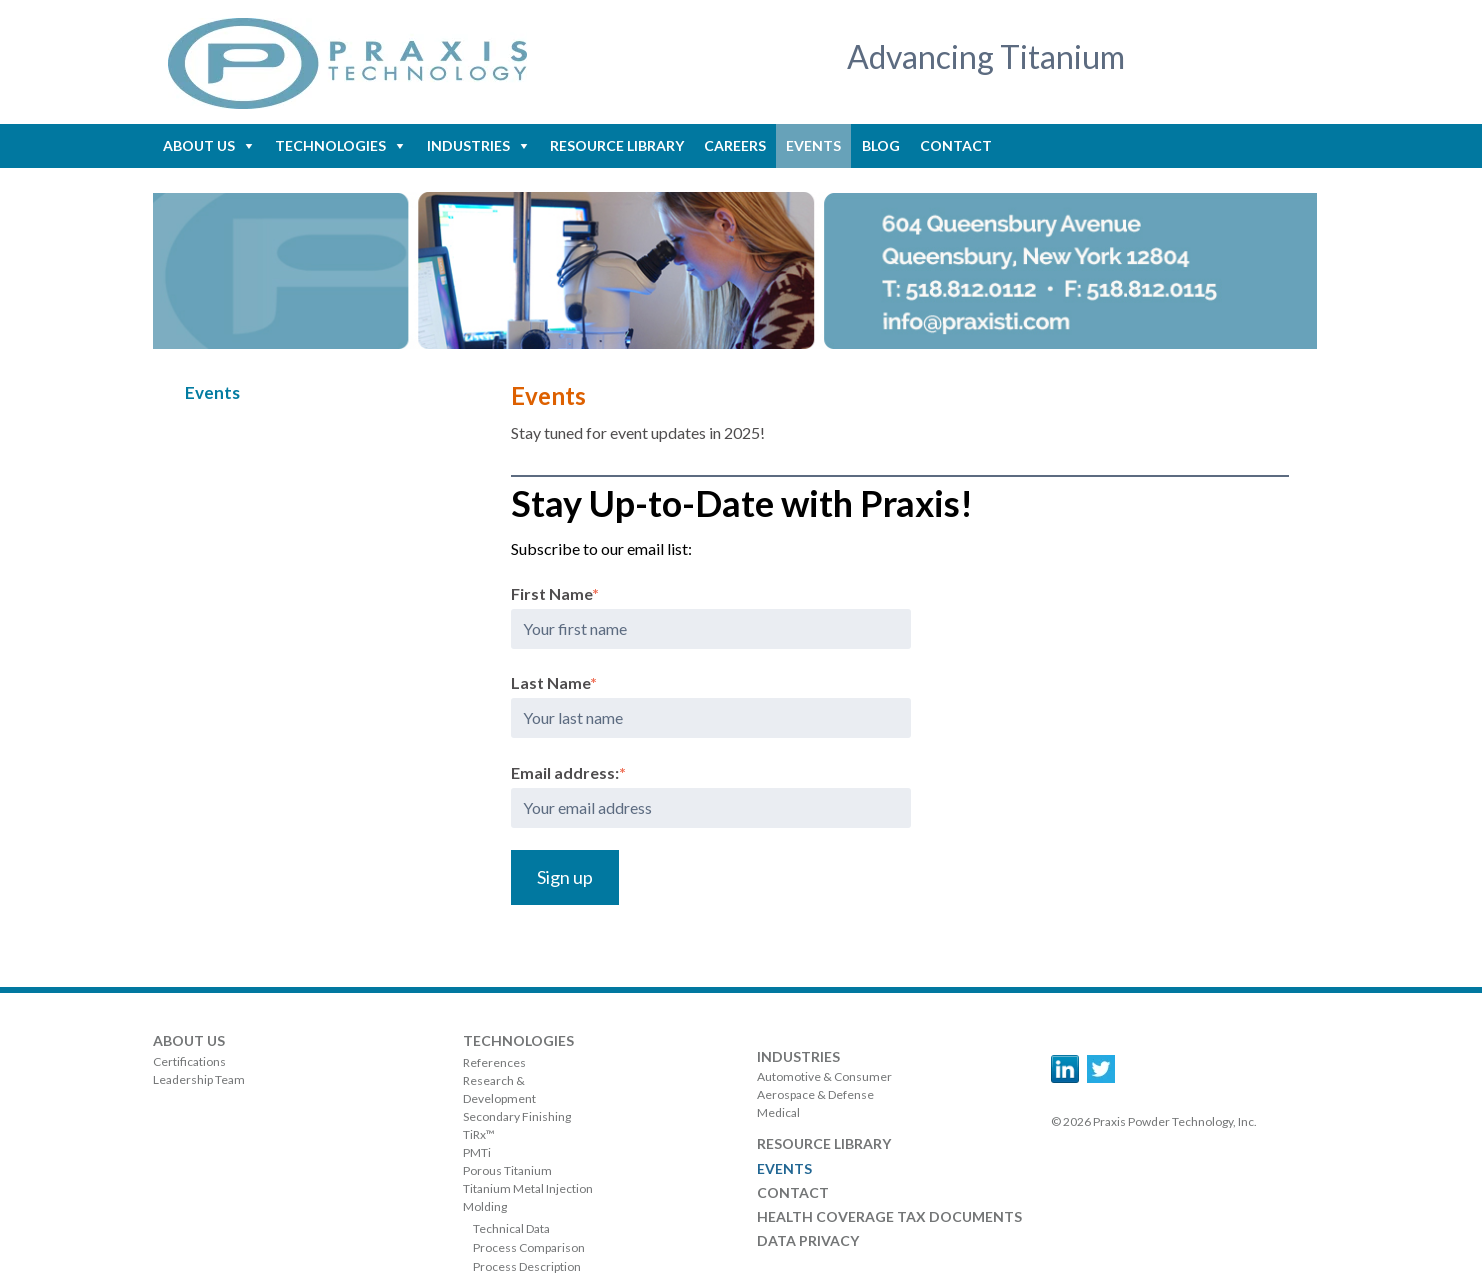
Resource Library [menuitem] (617, 145)
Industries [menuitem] (468, 145)
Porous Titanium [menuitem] (507, 1170)
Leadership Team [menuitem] (199, 1079)
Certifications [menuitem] (189, 1061)
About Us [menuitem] (199, 145)
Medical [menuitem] (778, 1112)
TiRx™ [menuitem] (479, 1134)
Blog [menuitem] (881, 145)
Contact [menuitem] (956, 145)
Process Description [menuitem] (527, 1266)
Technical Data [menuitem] (511, 1228)
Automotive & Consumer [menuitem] (824, 1076)
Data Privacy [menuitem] (808, 1240)
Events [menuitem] (813, 145)
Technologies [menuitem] (330, 145)
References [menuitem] (494, 1062)
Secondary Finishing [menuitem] (517, 1116)
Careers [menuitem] (735, 145)
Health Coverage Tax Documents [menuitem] (889, 1216)
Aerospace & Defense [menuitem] (815, 1094)
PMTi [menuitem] (477, 1152)
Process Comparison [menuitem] (529, 1247)
